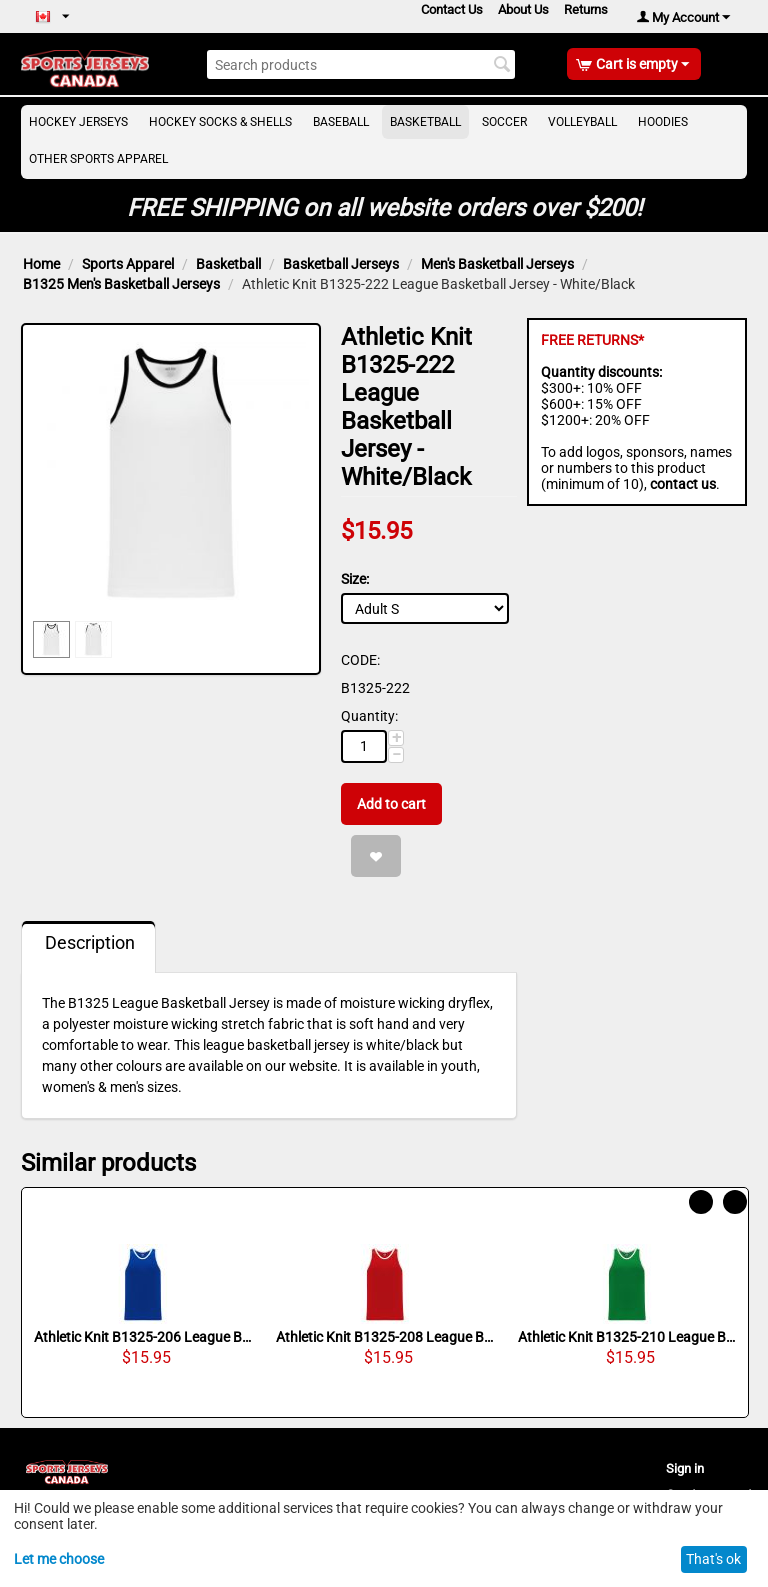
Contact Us (452, 9)
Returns (586, 9)
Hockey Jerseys (78, 122)
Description (90, 943)
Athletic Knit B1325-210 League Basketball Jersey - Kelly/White (627, 1337)
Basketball (425, 122)
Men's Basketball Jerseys (497, 264)
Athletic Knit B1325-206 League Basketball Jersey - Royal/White (143, 1337)
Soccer (504, 122)
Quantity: (369, 716)
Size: (355, 579)
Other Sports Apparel (98, 159)
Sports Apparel (128, 264)
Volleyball (582, 122)
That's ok (713, 1559)
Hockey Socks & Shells (220, 122)
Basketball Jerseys (341, 264)
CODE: (360, 660)
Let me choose (59, 1559)
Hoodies (663, 122)
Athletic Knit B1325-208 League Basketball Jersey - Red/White (385, 1337)
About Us (523, 9)
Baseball (341, 122)
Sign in (685, 1468)
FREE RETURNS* (592, 340)
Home (41, 264)
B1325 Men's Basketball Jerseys (121, 284)
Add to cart (391, 804)
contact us (683, 484)
